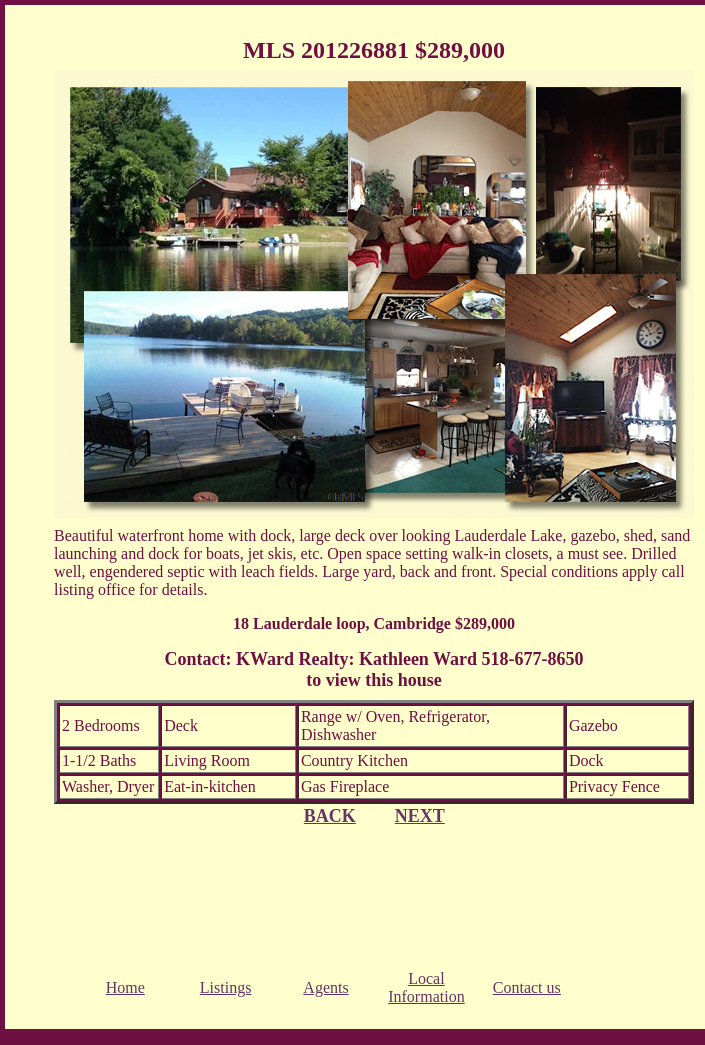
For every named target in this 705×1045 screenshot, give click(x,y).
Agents (325, 987)
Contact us (527, 987)
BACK (330, 816)
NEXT (420, 816)
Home (125, 987)
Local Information (426, 987)
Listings (226, 987)
